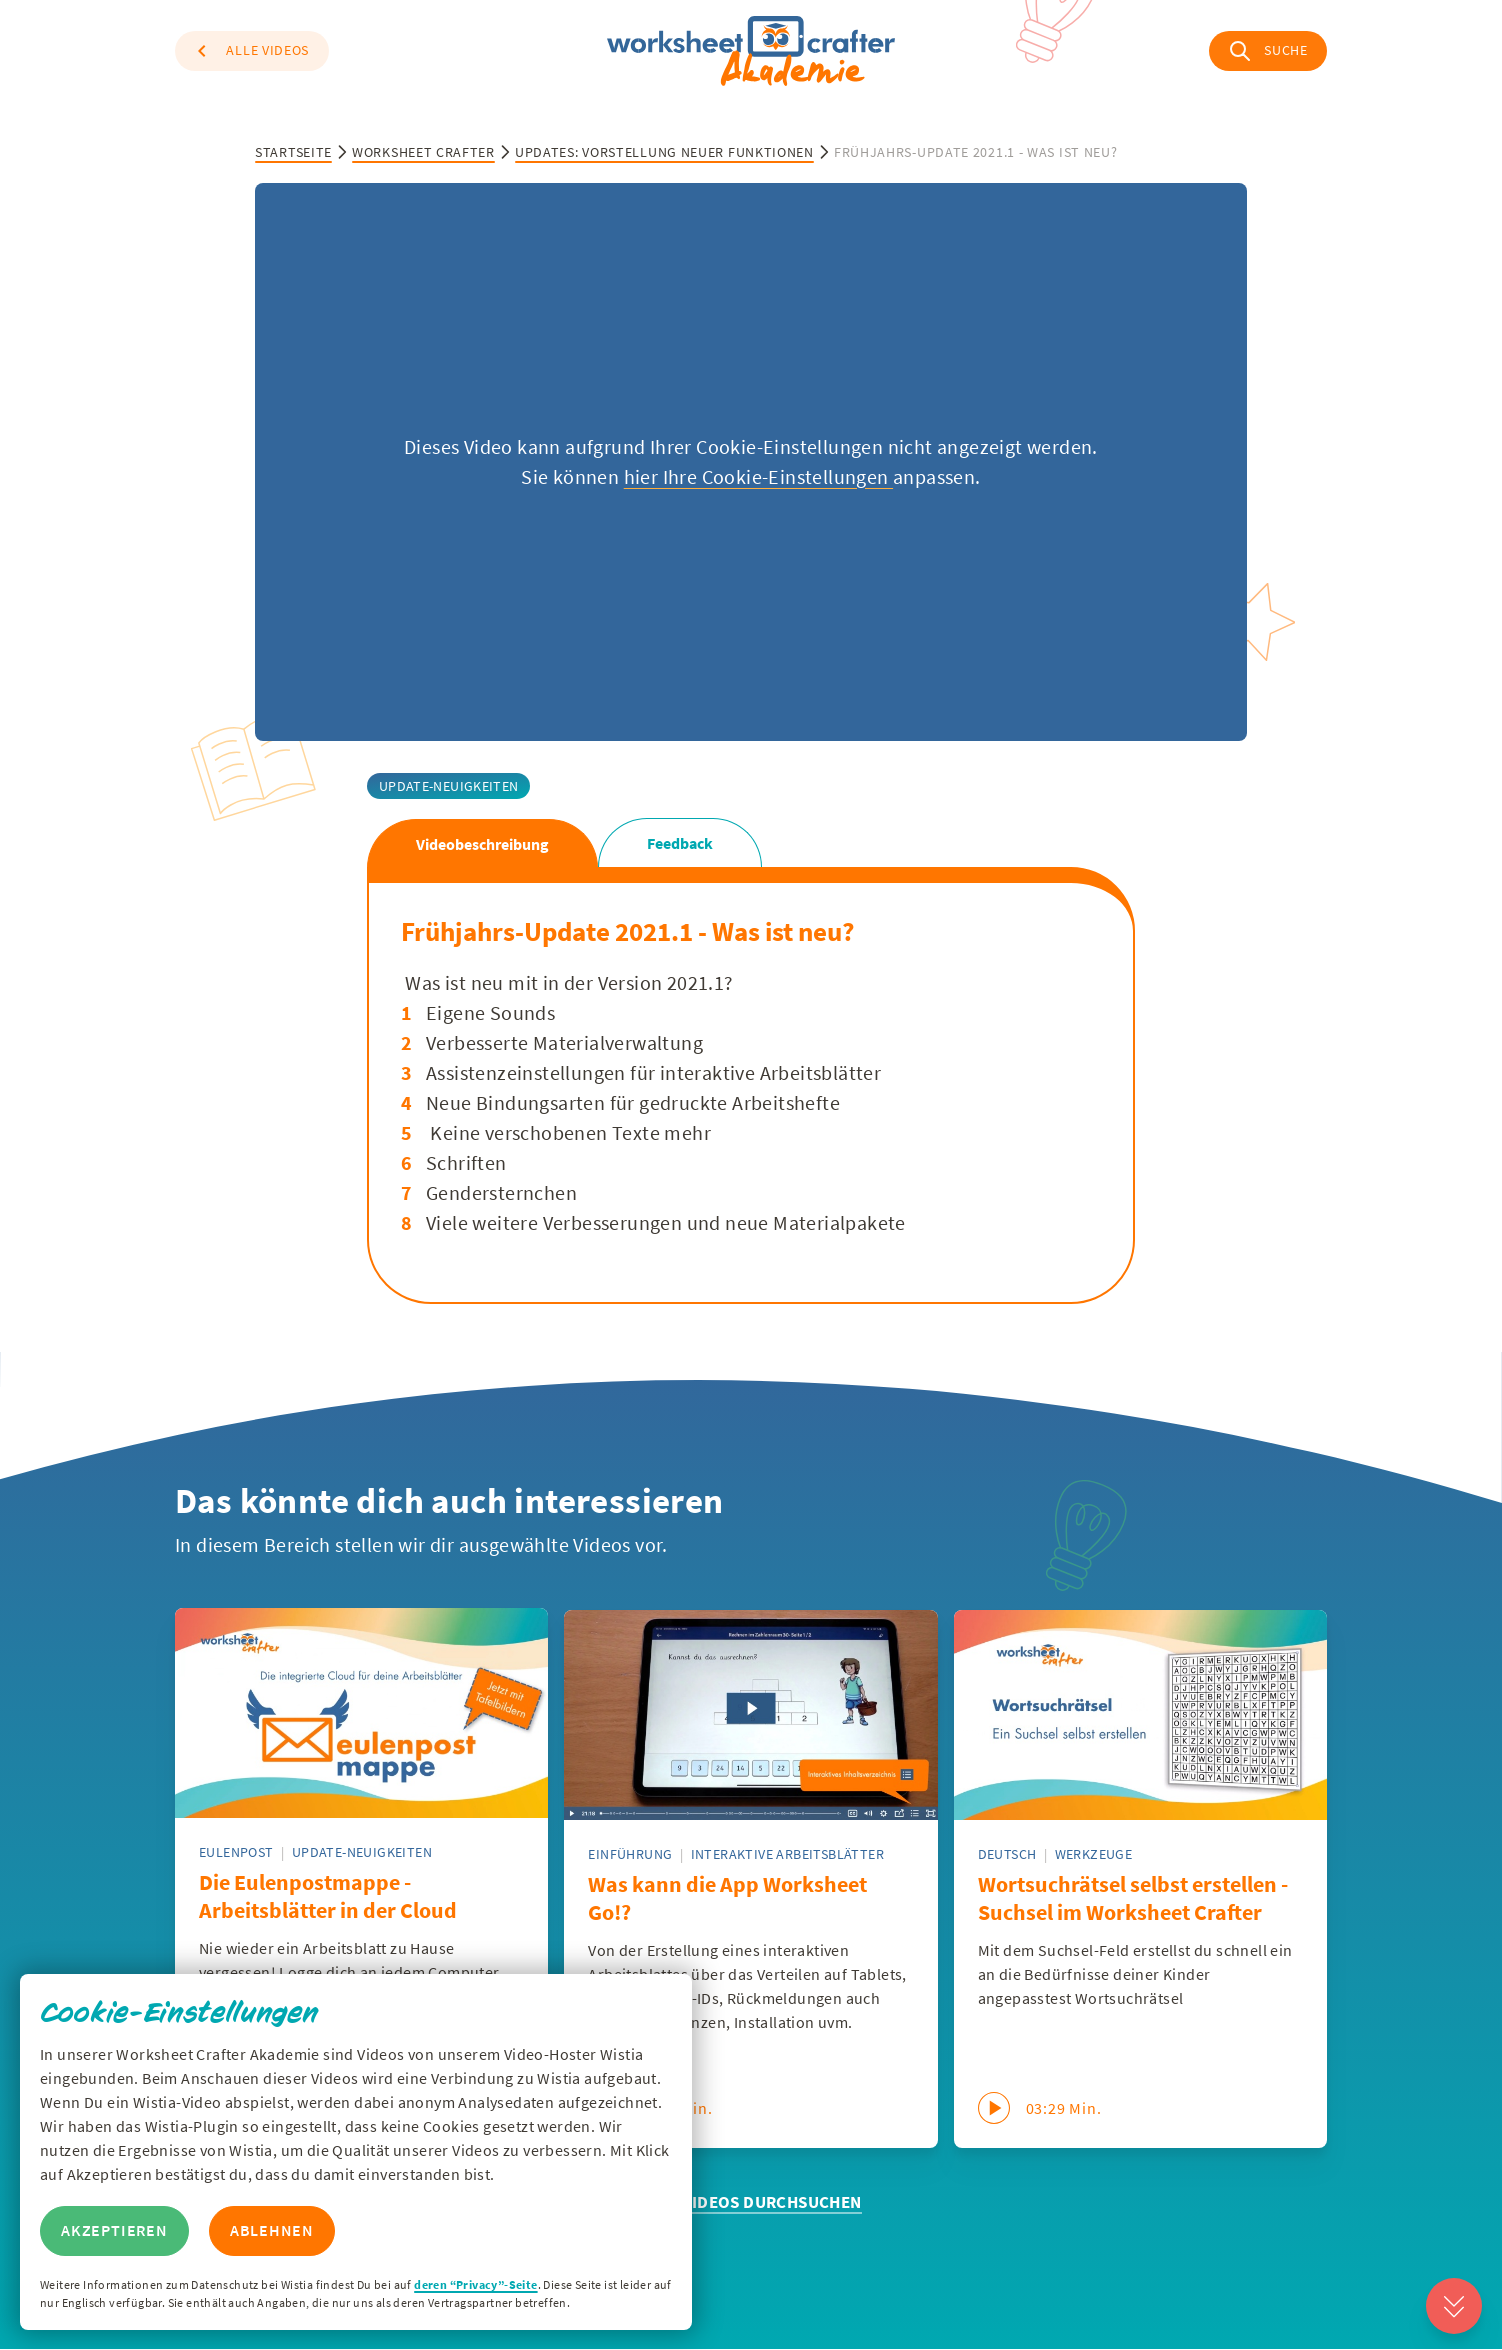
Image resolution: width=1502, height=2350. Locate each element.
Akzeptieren (114, 2231)
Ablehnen (272, 2231)
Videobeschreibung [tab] (482, 844)
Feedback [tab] (680, 843)
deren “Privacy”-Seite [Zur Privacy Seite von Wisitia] (475, 2284)
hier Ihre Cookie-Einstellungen (758, 476)
